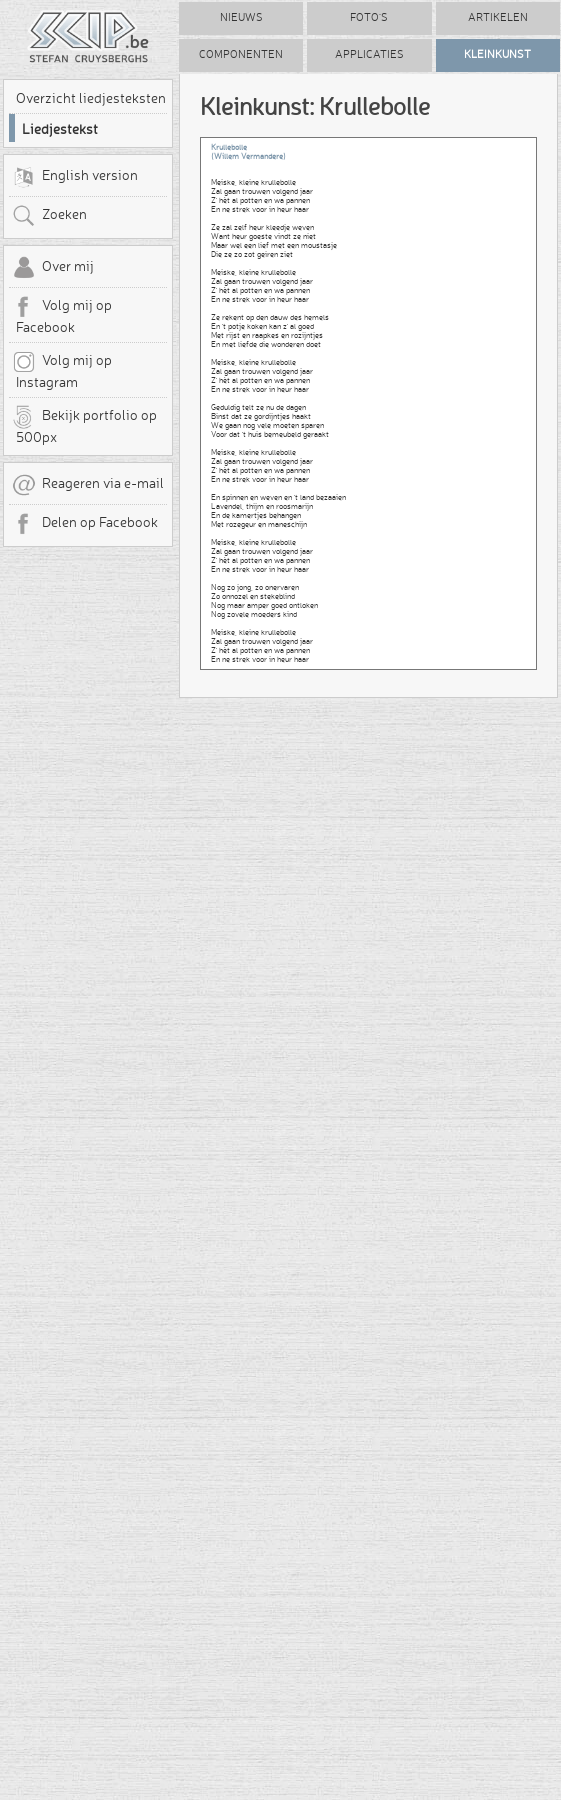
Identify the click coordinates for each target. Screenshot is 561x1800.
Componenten (241, 54)
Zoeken (49, 216)
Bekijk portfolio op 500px (84, 425)
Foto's (369, 17)
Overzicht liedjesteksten (91, 98)
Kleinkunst (497, 54)
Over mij (53, 268)
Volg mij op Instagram (62, 370)
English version (75, 177)
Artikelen (498, 17)
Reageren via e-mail (88, 485)
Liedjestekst (60, 129)
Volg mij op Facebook (62, 315)
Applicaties (369, 54)
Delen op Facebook (85, 524)
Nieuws (241, 17)
